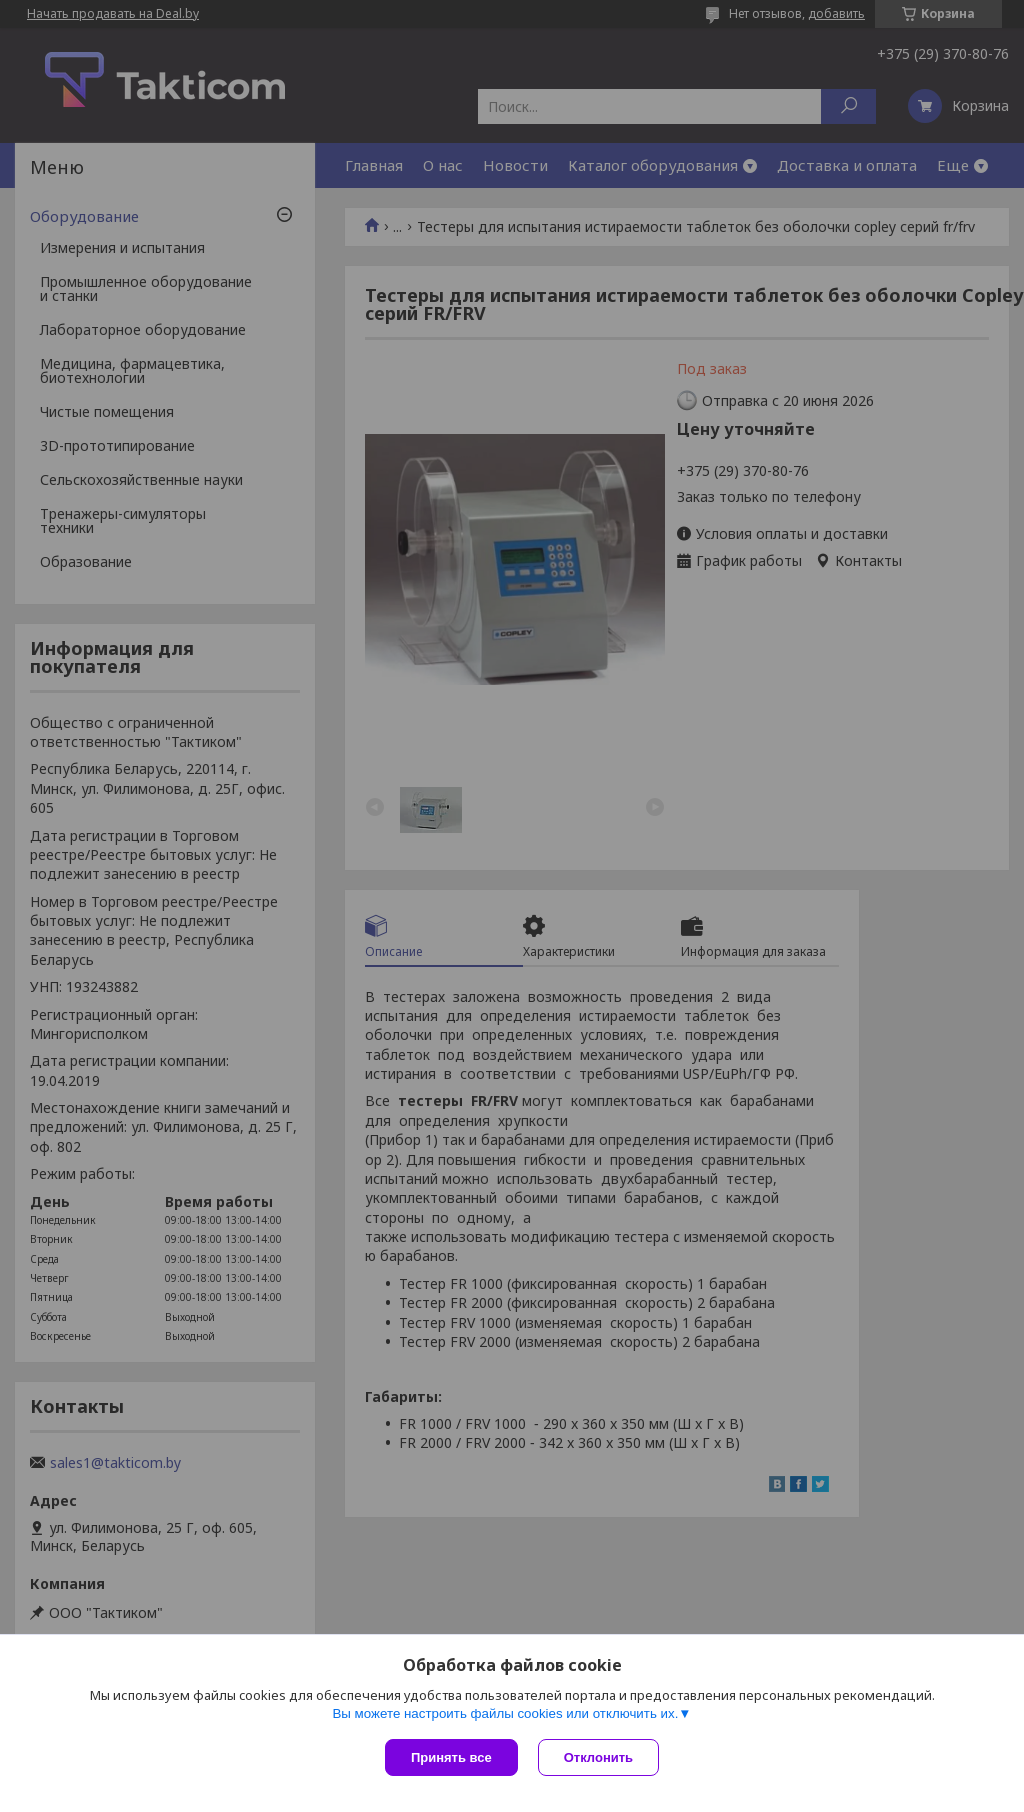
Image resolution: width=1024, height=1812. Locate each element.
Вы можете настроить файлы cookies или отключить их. (505, 1713)
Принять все (451, 1757)
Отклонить (598, 1757)
